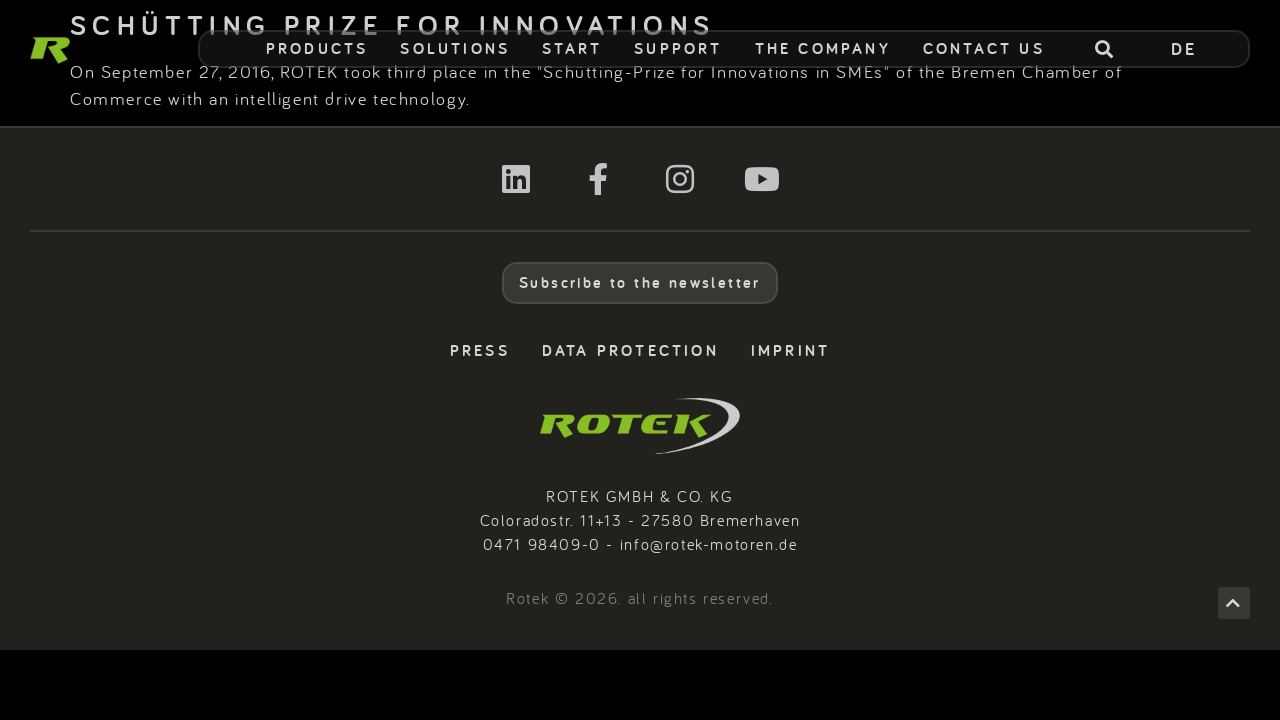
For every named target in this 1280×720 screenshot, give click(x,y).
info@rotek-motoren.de (709, 544)
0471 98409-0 (542, 544)
